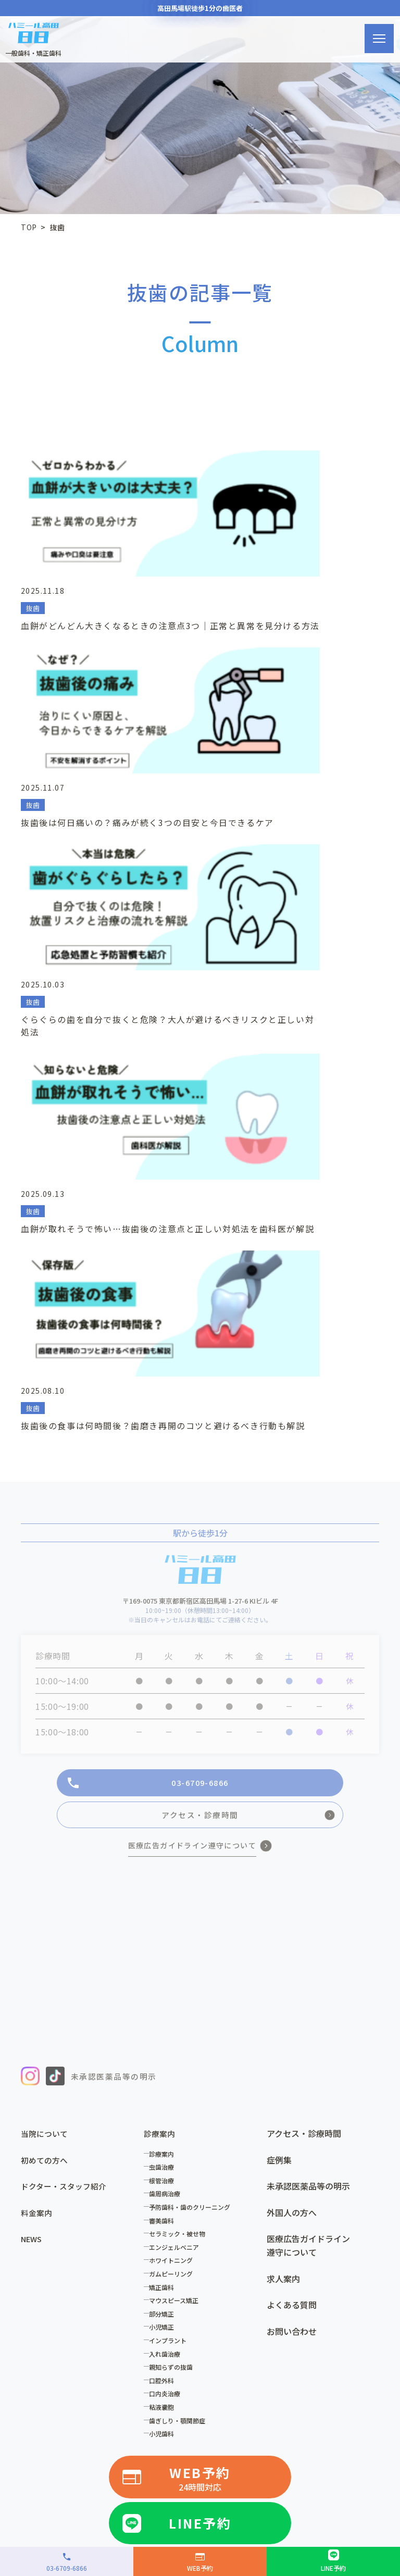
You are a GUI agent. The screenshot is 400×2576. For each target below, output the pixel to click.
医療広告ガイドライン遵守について (308, 1883)
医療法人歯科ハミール (66, 2225)
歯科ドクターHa (276, 2242)
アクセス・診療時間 (304, 1771)
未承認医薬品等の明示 (308, 1824)
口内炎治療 (167, 2031)
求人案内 (283, 1916)
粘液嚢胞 (164, 2044)
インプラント (171, 1978)
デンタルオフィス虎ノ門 (193, 2242)
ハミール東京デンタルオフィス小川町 (94, 2260)
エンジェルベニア (177, 1884)
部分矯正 (164, 1951)
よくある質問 (292, 1942)
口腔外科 (164, 2018)
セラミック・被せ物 (180, 1871)
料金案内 (37, 1850)
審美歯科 (164, 1858)
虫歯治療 (164, 1804)
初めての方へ (46, 1797)
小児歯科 (164, 2071)
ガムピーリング (174, 1911)
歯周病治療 (167, 1831)
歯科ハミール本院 (247, 2225)
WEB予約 (200, 2116)
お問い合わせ (292, 1968)
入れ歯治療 (167, 1991)
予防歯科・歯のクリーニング (192, 1845)
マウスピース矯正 (177, 1938)
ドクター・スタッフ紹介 (66, 1824)
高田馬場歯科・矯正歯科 (161, 2225)
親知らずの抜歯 (174, 2004)
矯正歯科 (164, 1924)
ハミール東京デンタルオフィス (82, 2242)
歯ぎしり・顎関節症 (180, 2058)
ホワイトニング (174, 1898)
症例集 (279, 1797)
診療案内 (164, 1791)
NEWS (33, 1876)
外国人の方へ (292, 1850)
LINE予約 (200, 2158)
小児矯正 (164, 1964)
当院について (46, 1771)
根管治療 (164, 1818)
